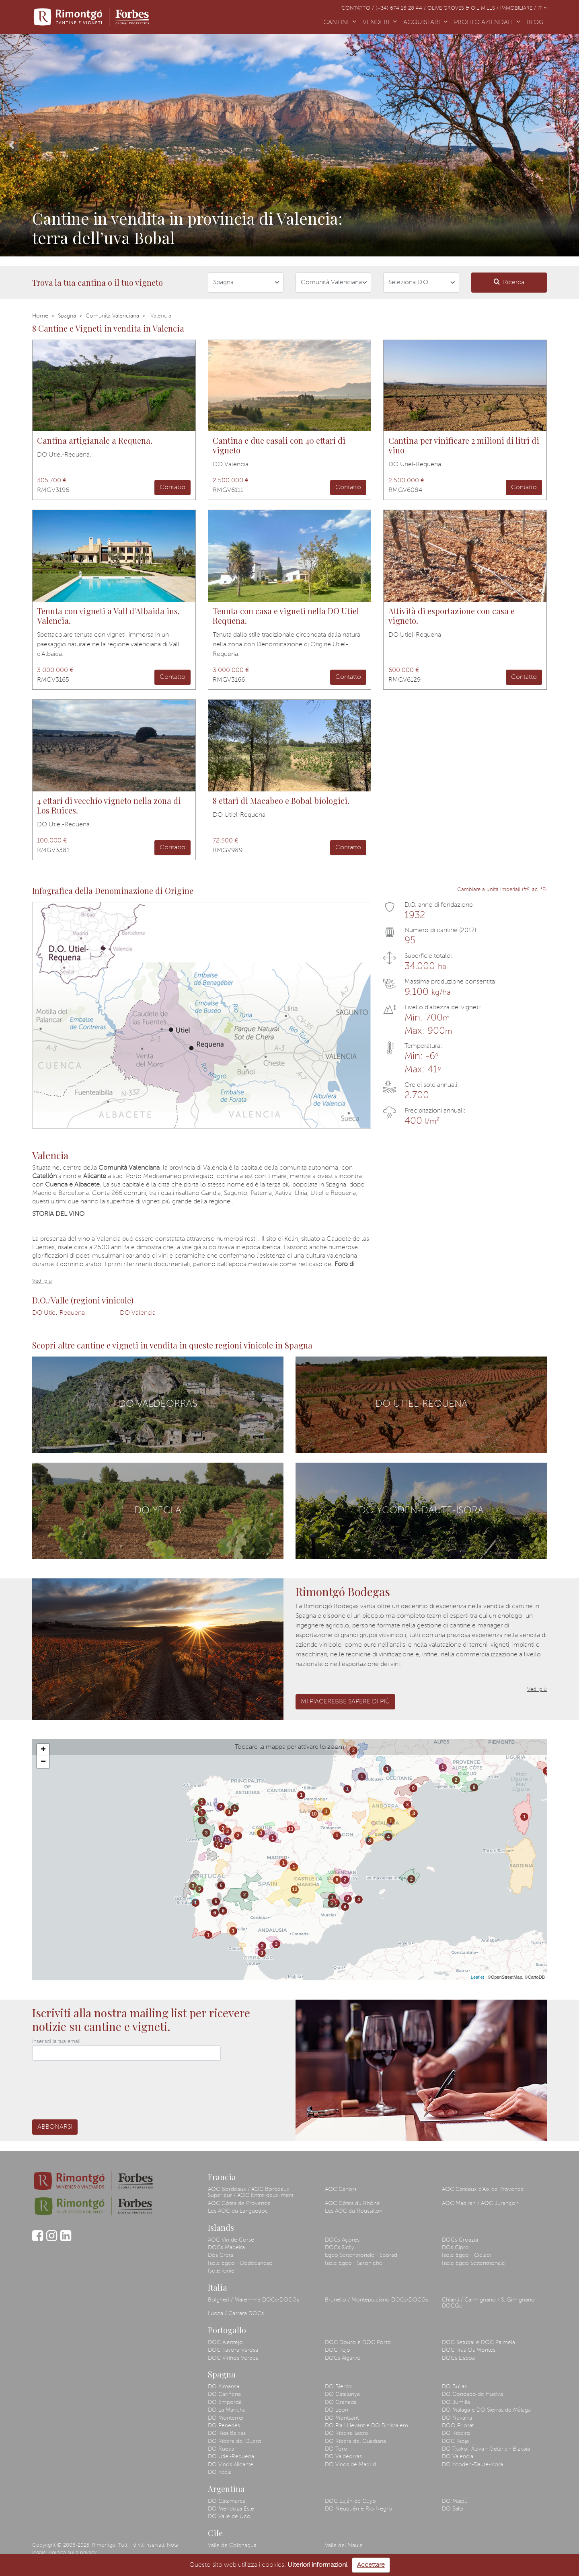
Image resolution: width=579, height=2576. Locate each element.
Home (40, 316)
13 (217, 1839)
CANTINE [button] (339, 22)
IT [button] (542, 8)
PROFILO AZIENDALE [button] (487, 22)
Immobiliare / (519, 8)
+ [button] (43, 1750)
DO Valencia (138, 1313)
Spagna (67, 316)
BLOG (537, 22)
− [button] (43, 1762)
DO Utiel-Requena (58, 1313)
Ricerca (509, 282)
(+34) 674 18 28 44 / (401, 8)
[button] (11, 145)
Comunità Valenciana (112, 316)
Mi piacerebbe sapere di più (345, 1702)
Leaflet (477, 1977)
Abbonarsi (54, 2127)
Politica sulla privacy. (73, 2553)
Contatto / (358, 8)
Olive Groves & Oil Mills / (463, 8)
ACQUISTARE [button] (425, 22)
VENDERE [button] (380, 22)
